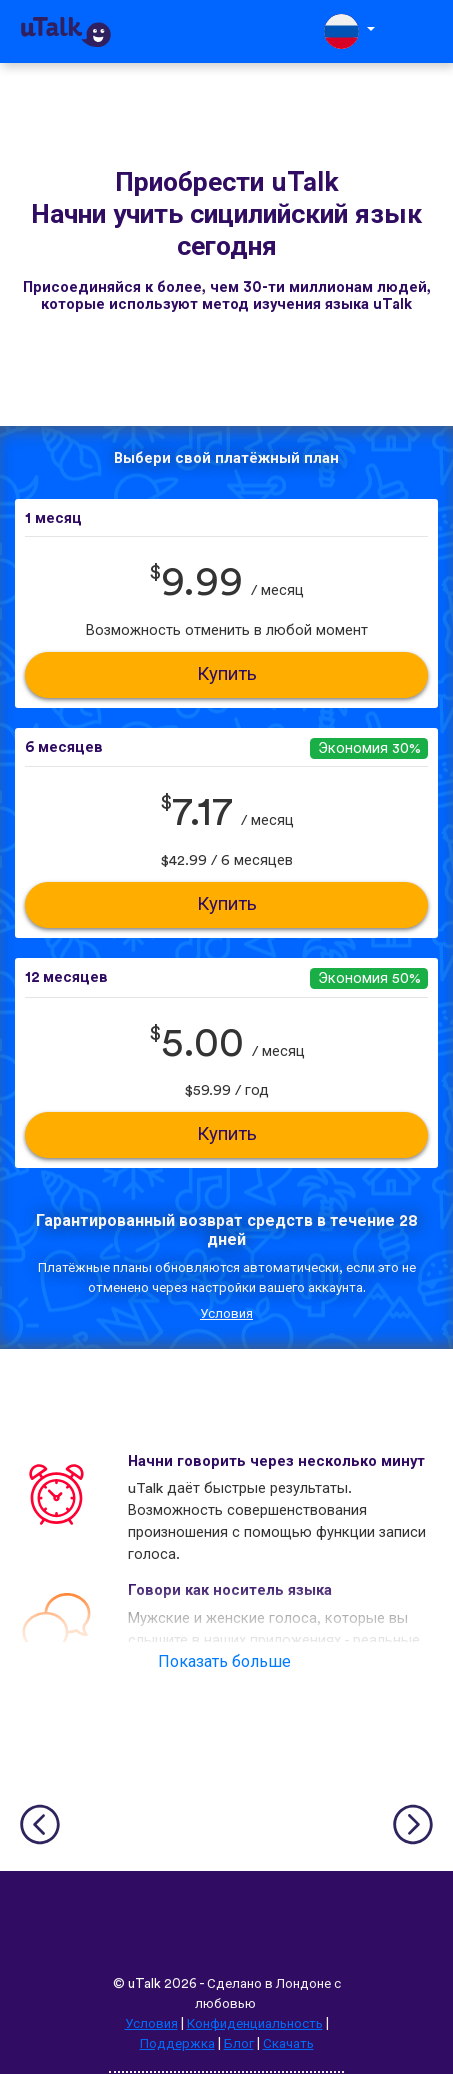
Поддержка (177, 2044)
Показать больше (224, 1662)
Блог (239, 2044)
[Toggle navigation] (424, 31)
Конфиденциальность (255, 2024)
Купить (227, 674)
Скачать (288, 2044)
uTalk (144, 1984)
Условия (226, 1314)
